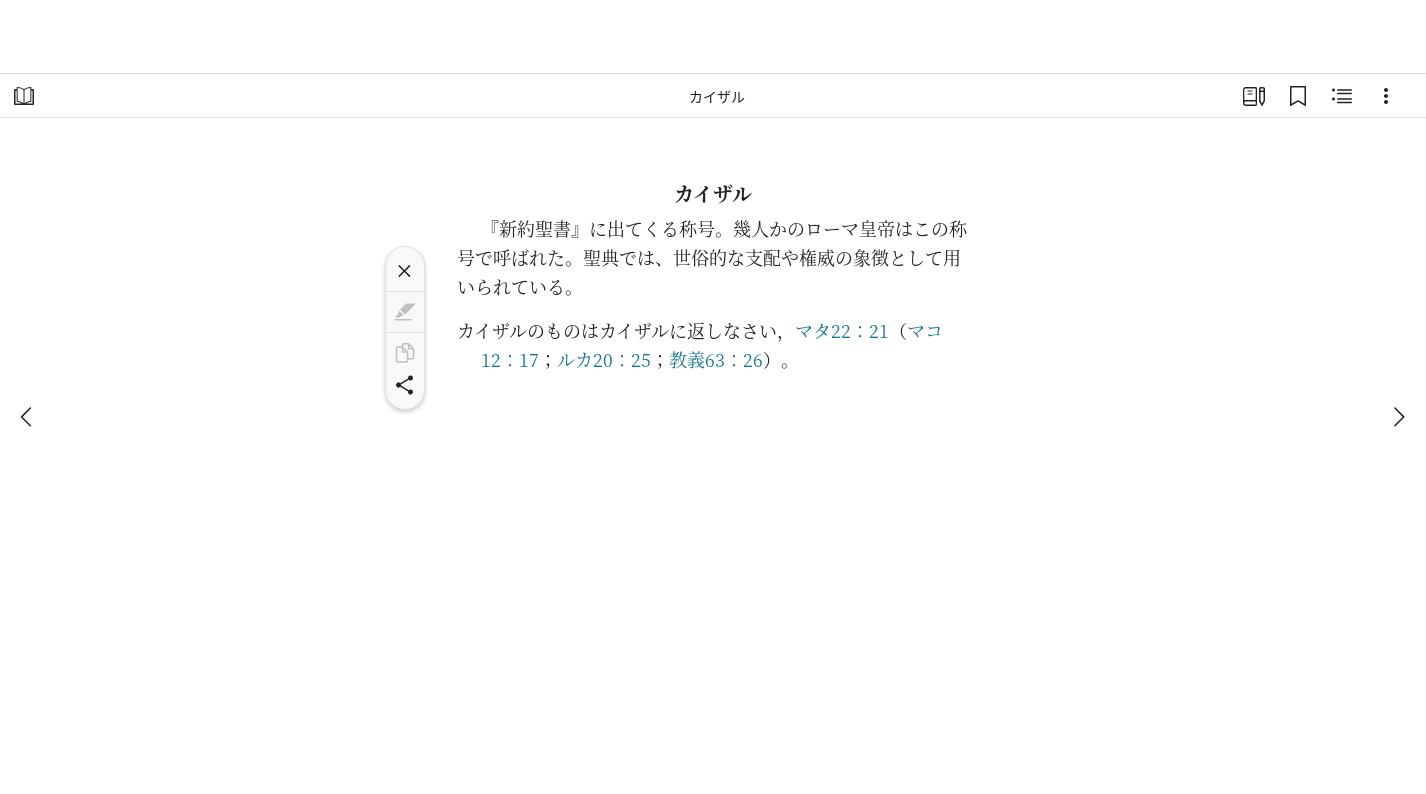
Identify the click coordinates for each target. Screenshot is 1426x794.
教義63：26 (716, 359)
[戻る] (28, 417)
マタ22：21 (842, 330)
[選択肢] (1386, 96)
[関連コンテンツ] (1342, 96)
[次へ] (1398, 417)
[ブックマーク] (1298, 96)
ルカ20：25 (604, 359)
